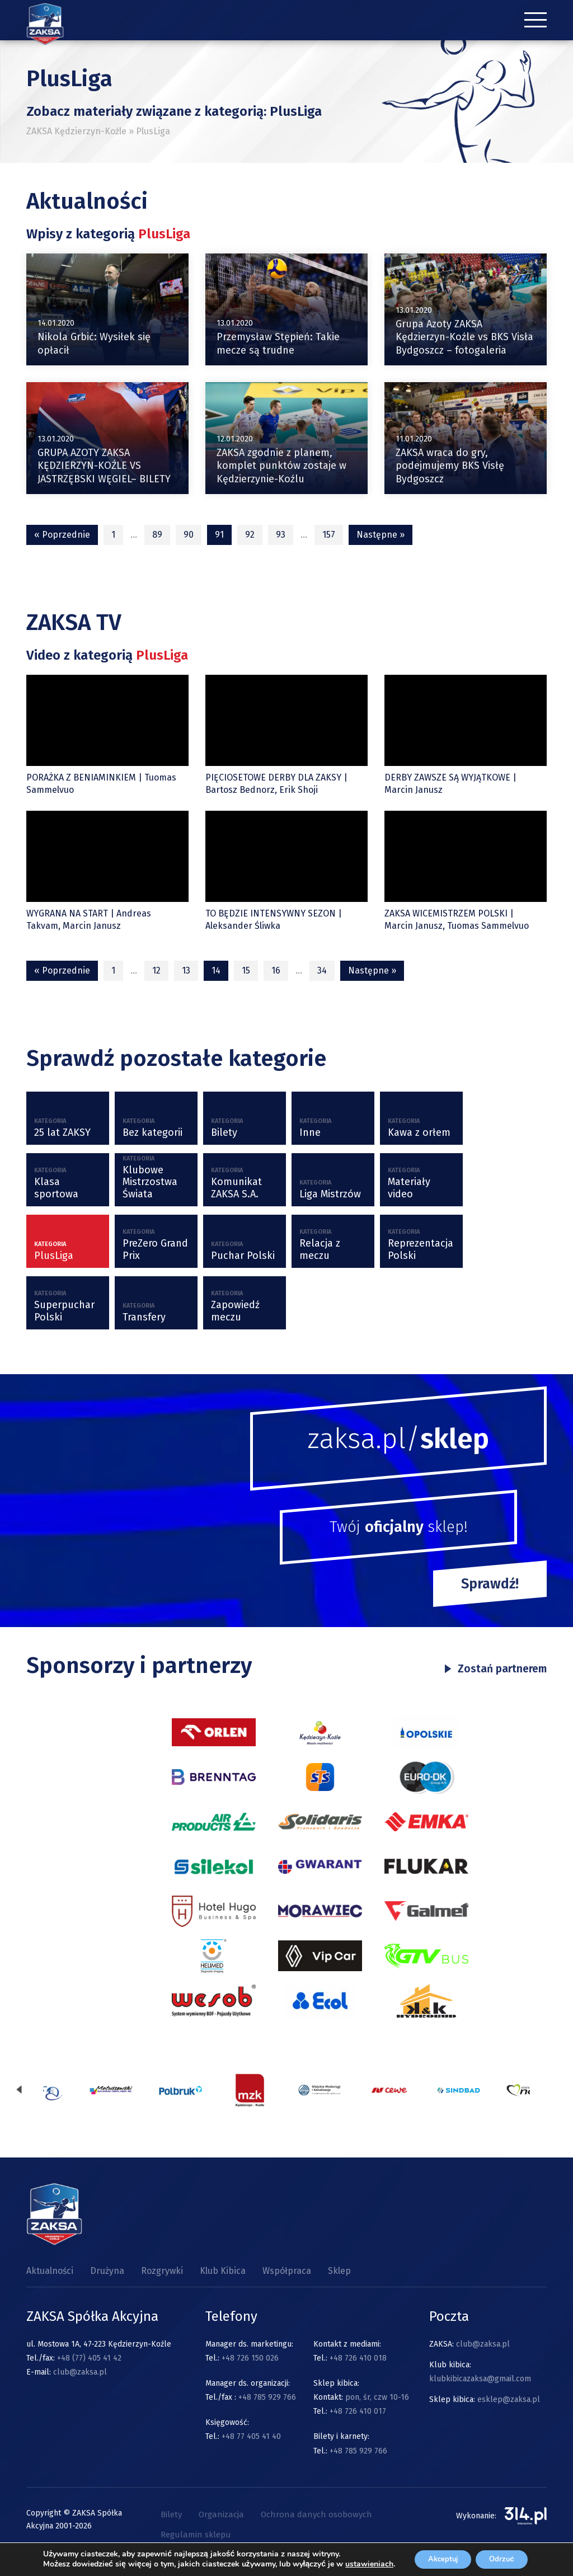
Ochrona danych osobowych (316, 2515)
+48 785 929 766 (267, 2398)
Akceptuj (434, 2555)
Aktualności (49, 2270)
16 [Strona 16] (275, 970)
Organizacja (221, 2515)
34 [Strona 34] (322, 970)
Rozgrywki (162, 2270)
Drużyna (107, 2270)
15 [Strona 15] (246, 970)
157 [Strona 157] (328, 534)
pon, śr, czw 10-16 (376, 2398)
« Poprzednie (62, 534)
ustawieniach (63, 2565)
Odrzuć (502, 2555)
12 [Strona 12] (156, 970)
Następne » (380, 534)
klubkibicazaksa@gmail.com (480, 2379)
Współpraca (286, 2270)
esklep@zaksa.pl (508, 2400)
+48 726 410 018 (358, 2358)
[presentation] (19, 2090)
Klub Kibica (223, 2270)
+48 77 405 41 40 (251, 2437)
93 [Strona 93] (280, 534)
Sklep (339, 2270)
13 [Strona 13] (186, 970)
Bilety (171, 2515)
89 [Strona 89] (157, 534)
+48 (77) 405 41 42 (89, 2358)
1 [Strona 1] (113, 534)
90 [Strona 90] (189, 534)
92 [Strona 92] (250, 534)
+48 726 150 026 (250, 2358)
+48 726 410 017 (358, 2412)
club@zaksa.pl (80, 2372)
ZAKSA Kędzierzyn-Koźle (76, 131)
